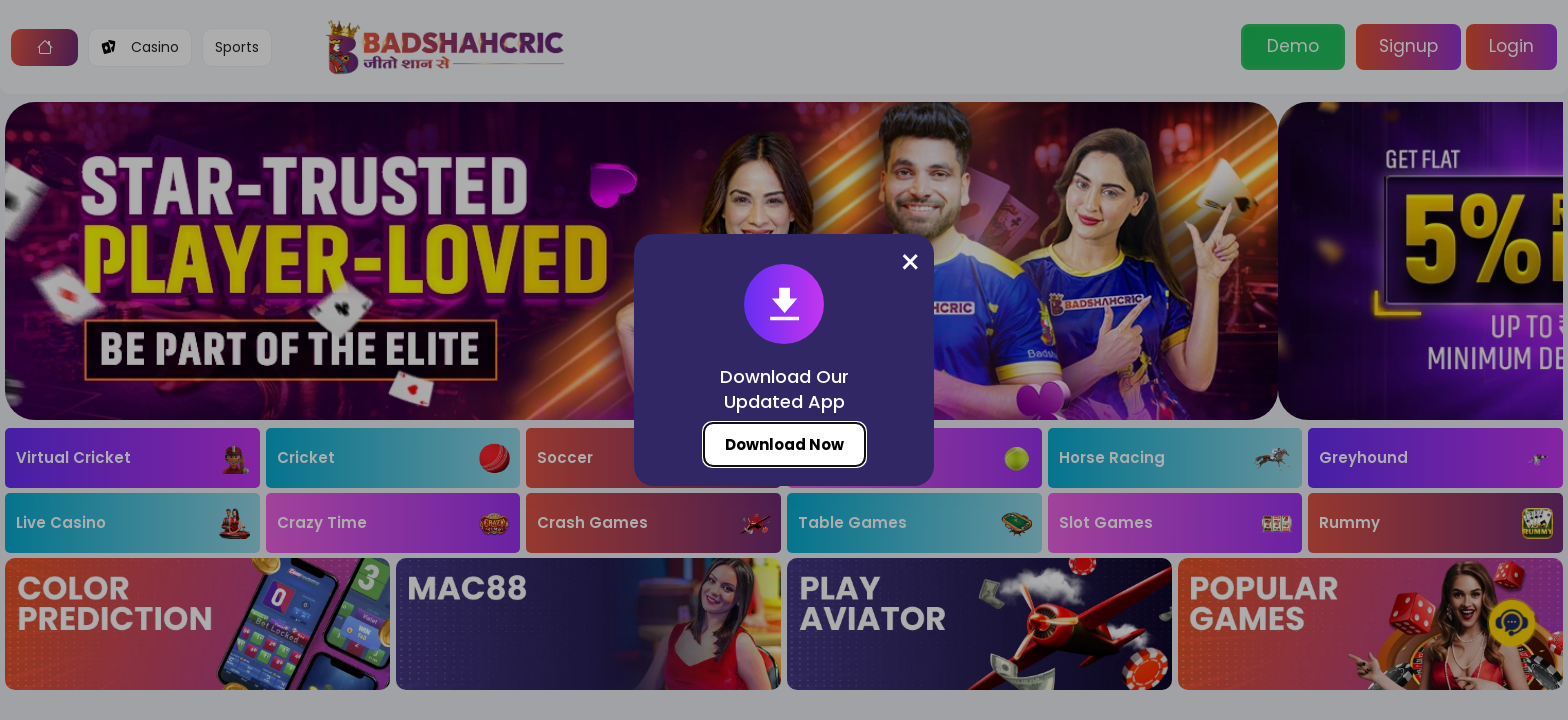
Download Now (784, 444)
